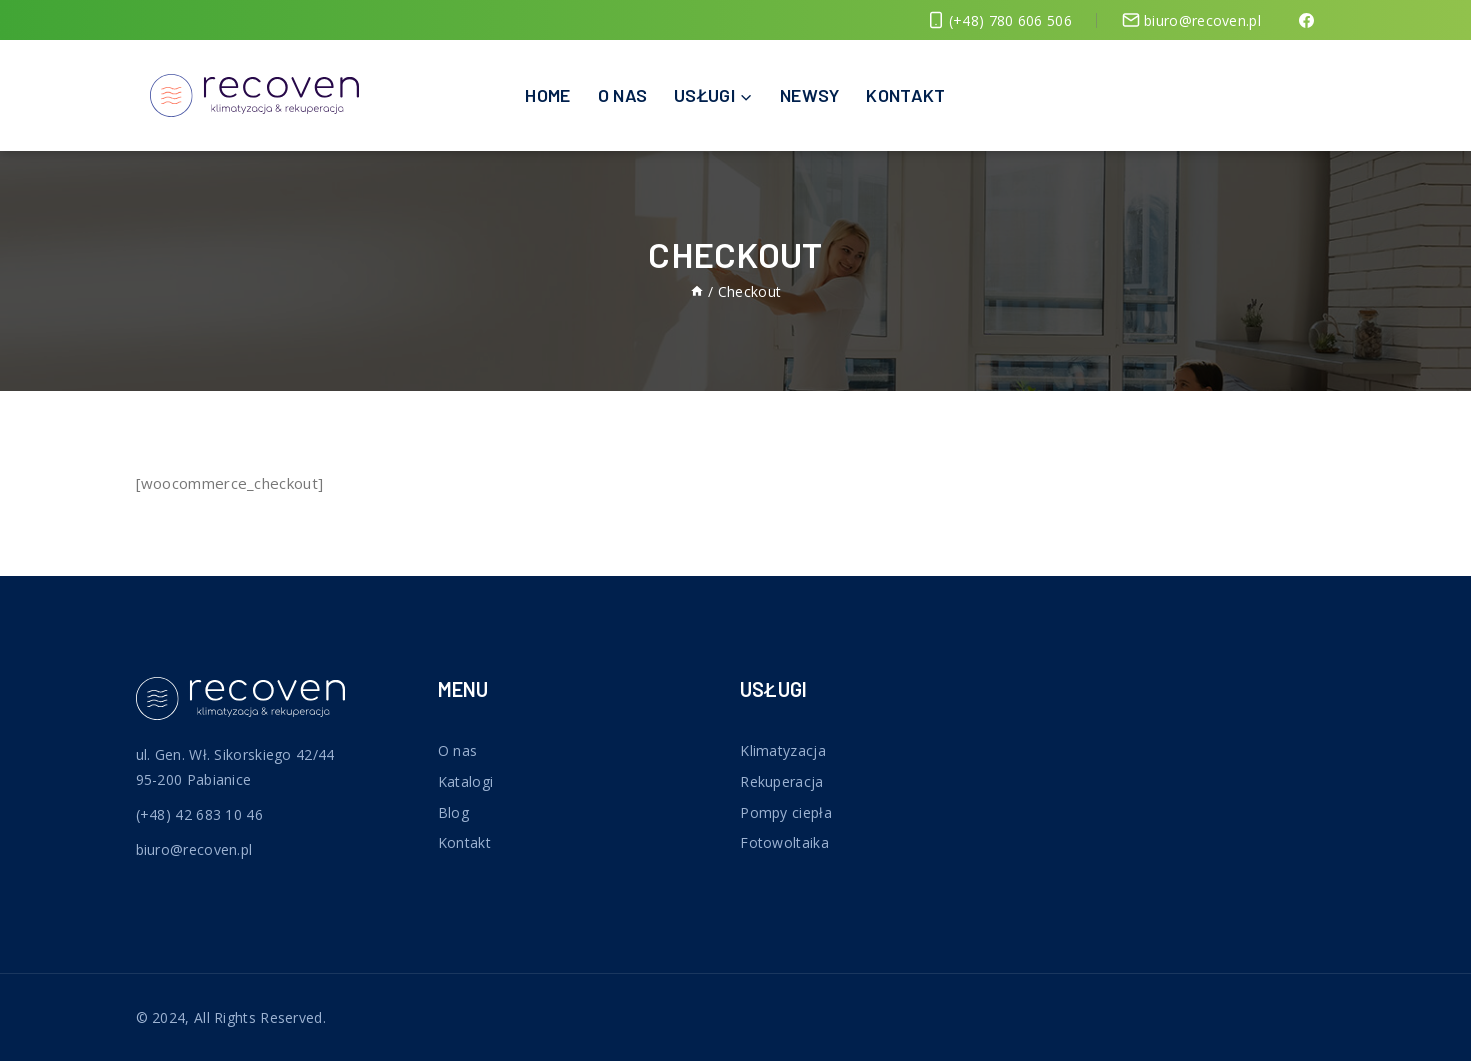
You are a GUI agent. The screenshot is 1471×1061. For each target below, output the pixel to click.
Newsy (810, 95)
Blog (453, 812)
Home (547, 95)
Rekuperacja (781, 781)
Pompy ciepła (786, 812)
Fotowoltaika (784, 842)
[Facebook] (1306, 20)
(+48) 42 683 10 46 (199, 814)
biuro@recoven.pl (194, 849)
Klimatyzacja (783, 750)
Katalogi (465, 781)
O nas (623, 95)
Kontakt (905, 95)
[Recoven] (254, 95)
